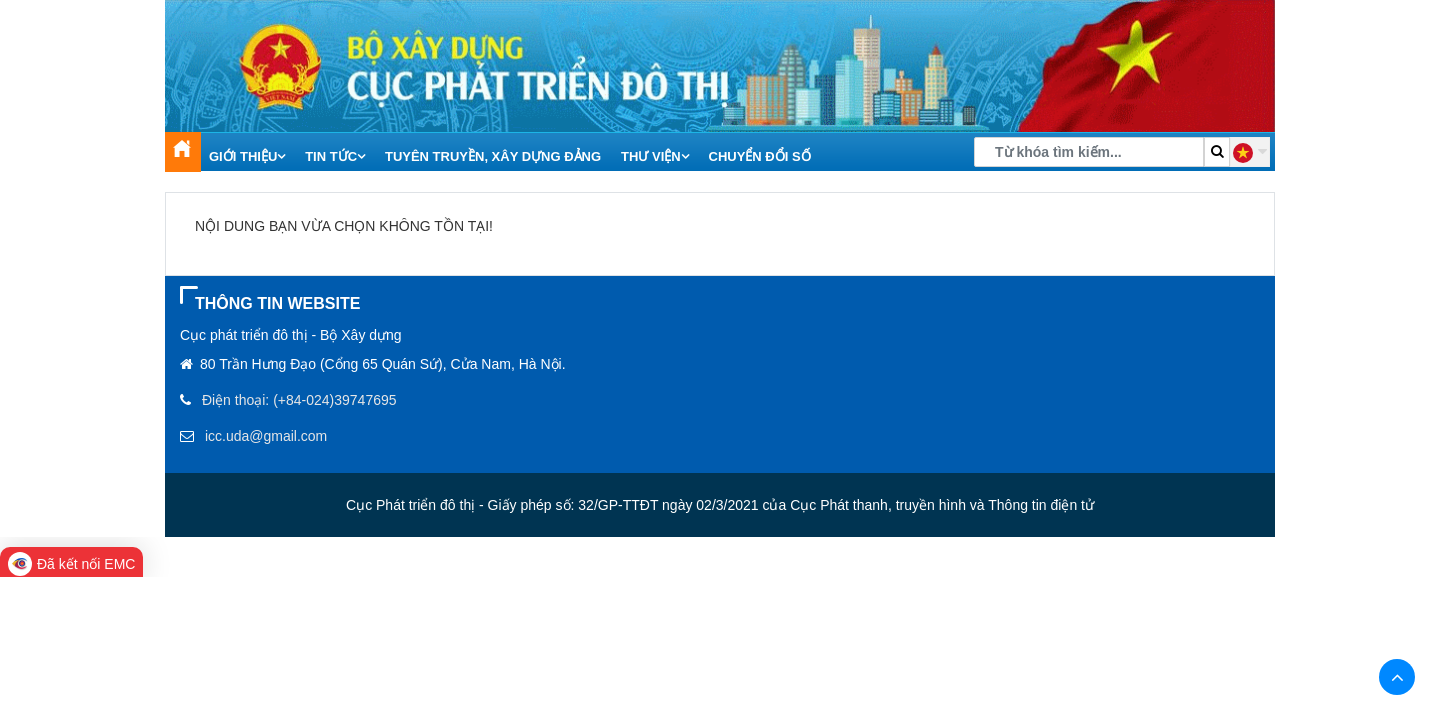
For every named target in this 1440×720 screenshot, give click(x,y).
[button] (1250, 152)
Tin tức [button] (335, 156)
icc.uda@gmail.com (266, 436)
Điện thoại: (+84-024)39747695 (299, 400)
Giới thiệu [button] (247, 156)
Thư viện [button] (655, 156)
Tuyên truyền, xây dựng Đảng (493, 156)
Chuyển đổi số (760, 156)
